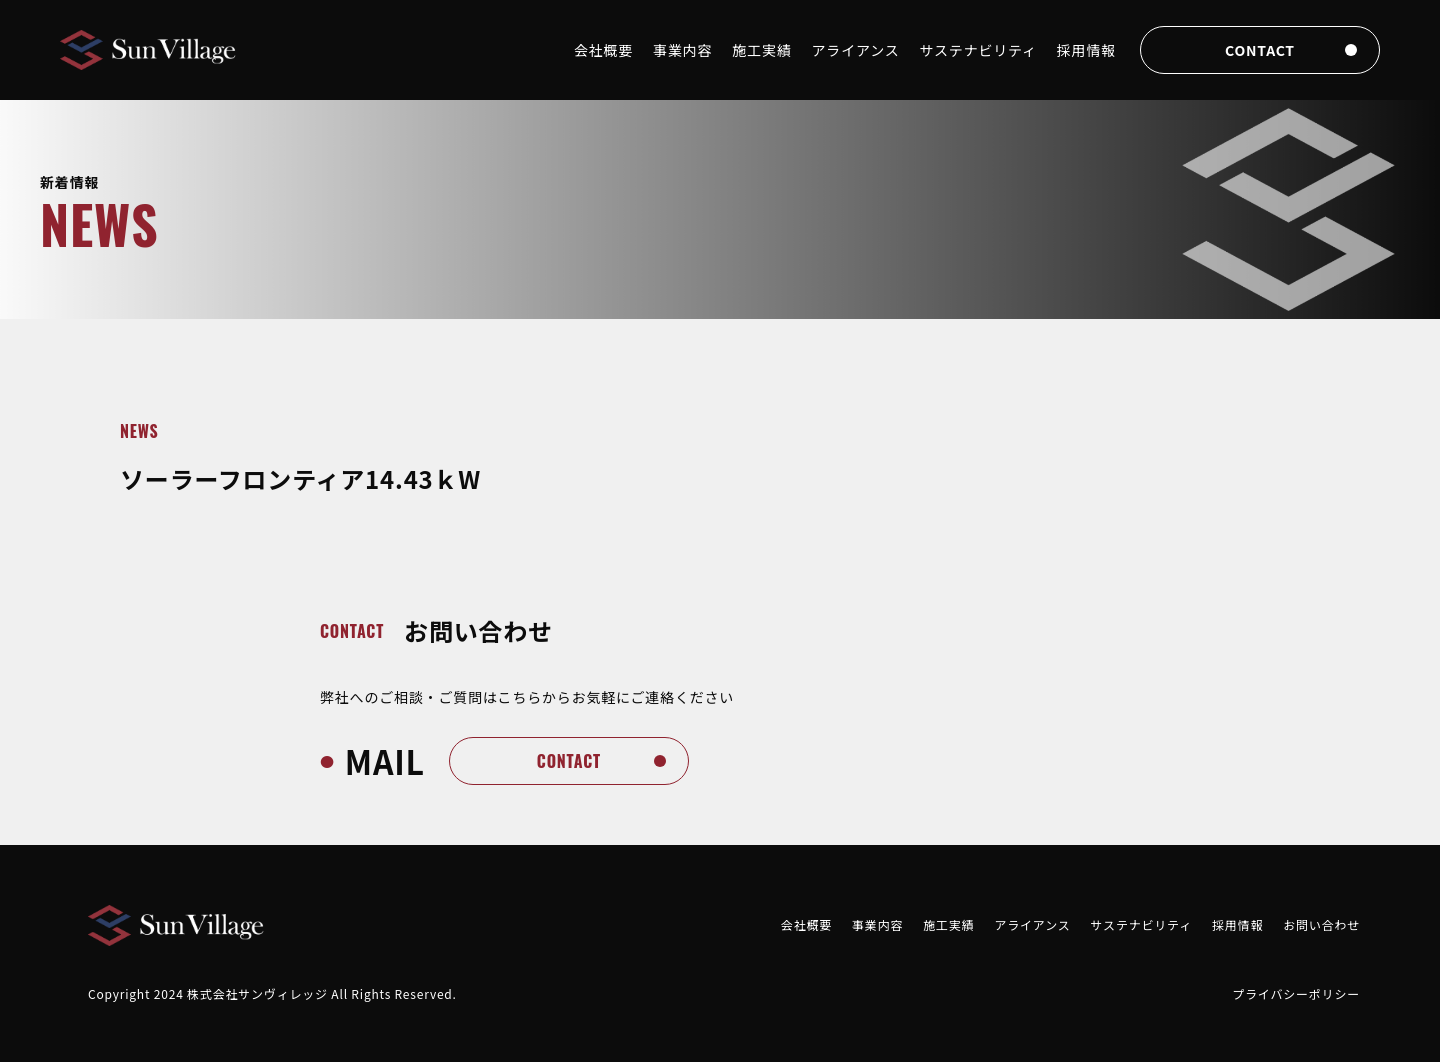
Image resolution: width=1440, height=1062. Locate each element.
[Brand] (150, 50)
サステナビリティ (978, 50)
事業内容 (682, 50)
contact (1260, 50)
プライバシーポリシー (1296, 993)
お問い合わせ (1321, 924)
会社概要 (603, 50)
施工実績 (761, 50)
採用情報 (1086, 50)
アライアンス (856, 50)
